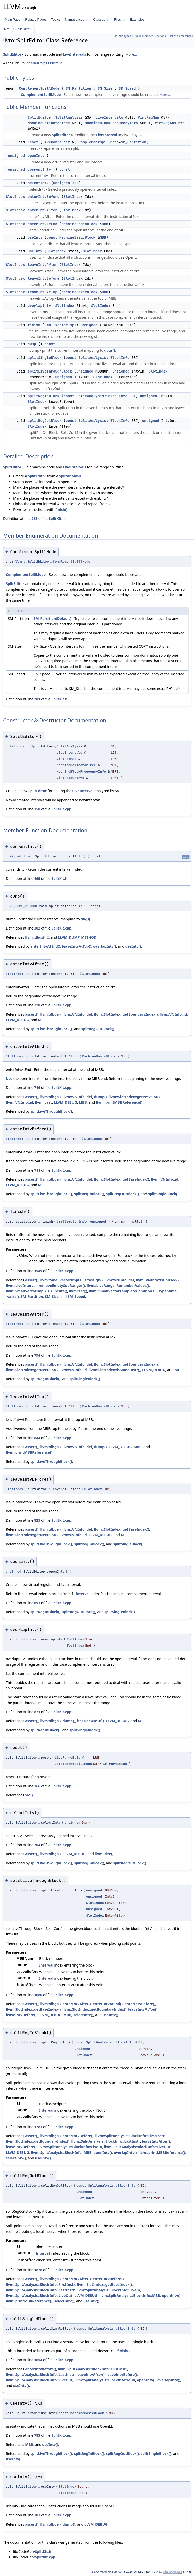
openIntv (36, 155)
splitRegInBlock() (89, 1193)
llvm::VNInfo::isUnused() (157, 1280)
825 (37, 1520)
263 (34, 518)
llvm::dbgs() (35, 937)
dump (32, 344)
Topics (55, 19)
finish (34, 325)
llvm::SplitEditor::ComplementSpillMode (52, 561)
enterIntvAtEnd (42, 224)
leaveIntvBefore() (21, 2014)
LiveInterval (106, 134)
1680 (38, 1994)
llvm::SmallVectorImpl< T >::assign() (71, 1280)
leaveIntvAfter (42, 264)
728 (37, 1005)
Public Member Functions (150, 36)
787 (37, 2515)
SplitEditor (22, 29)
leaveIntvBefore (43, 278)
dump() (100, 1096)
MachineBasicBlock (79, 224)
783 (37, 2435)
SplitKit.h (56, 518)
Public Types (123, 36)
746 (37, 1087)
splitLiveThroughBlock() (51, 1028)
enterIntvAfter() (77, 2003)
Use (9, 1078)
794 (37, 1355)
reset (33, 142)
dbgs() (109, 350)
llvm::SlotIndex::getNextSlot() (32, 1369)
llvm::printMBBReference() (119, 1102)
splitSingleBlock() (163, 1193)
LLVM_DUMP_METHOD (21, 906)
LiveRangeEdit (56, 142)
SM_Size (105, 88)
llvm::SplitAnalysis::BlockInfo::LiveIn (70, 2146)
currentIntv (39, 169)
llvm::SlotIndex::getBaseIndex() (121, 1179)
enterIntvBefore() (139, 2003)
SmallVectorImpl (60, 325)
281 (37, 699)
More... (131, 54)
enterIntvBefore (43, 196)
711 (37, 1170)
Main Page (12, 19)
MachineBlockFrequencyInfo (111, 123)
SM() (29, 1795)
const (64, 169)
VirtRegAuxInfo (170, 123)
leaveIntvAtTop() (76, 946)
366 (37, 1786)
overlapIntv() (104, 946)
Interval (83, 1593)
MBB (105, 224)
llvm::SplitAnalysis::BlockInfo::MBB (61, 2152)
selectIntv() (83, 2014)
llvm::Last (43, 1102)
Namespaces (76, 19)
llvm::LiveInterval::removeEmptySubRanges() (45, 1285)
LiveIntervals (74, 54)
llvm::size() (104, 1853)
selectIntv (38, 183)
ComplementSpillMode (39, 88)
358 (37, 809)
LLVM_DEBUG (17, 1019)
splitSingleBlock (44, 357)
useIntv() (133, 946)
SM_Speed (127, 88)
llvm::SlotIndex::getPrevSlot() (134, 1096)
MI (40, 1019)
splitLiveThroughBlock (50, 371)
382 (37, 928)
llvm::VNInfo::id (173, 1014)
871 (37, 1711)
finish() (61, 509)
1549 (38, 1270)
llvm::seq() (78, 1291)
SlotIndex (15, 196)
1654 (38, 2359)
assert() (31, 1014)
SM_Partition (78, 88)
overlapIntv (39, 305)
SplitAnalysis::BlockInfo (104, 357)
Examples (137, 19)
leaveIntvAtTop (42, 292)
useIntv (35, 237)
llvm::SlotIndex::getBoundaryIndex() (126, 1014)
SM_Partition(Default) (52, 618)
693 (37, 1602)
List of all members (181, 36)
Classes (101, 19)
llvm (6, 29)
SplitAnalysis (69, 117)
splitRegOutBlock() (97, 1028)
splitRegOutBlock (44, 420)
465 (37, 878)
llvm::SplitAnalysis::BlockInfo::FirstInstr (130, 2135)
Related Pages (35, 19)
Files (119, 19)
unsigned (16, 155)
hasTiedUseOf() (90, 1720)
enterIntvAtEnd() (45, 946)
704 (37, 1844)
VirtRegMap (148, 117)
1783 (38, 2126)
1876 (38, 2269)
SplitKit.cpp (61, 809)
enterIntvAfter (42, 210)
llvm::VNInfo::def (77, 1014)
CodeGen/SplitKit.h (43, 63)
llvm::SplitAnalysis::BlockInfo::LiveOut (137, 2146)
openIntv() (102, 2152)
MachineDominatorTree (49, 123)
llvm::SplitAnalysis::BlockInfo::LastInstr (105, 2141)
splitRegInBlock (43, 396)
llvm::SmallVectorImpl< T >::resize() (36, 1291)
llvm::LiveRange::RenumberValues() (118, 1285)
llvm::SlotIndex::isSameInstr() (114, 1369)
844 (37, 1437)
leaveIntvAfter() (156, 2141)
